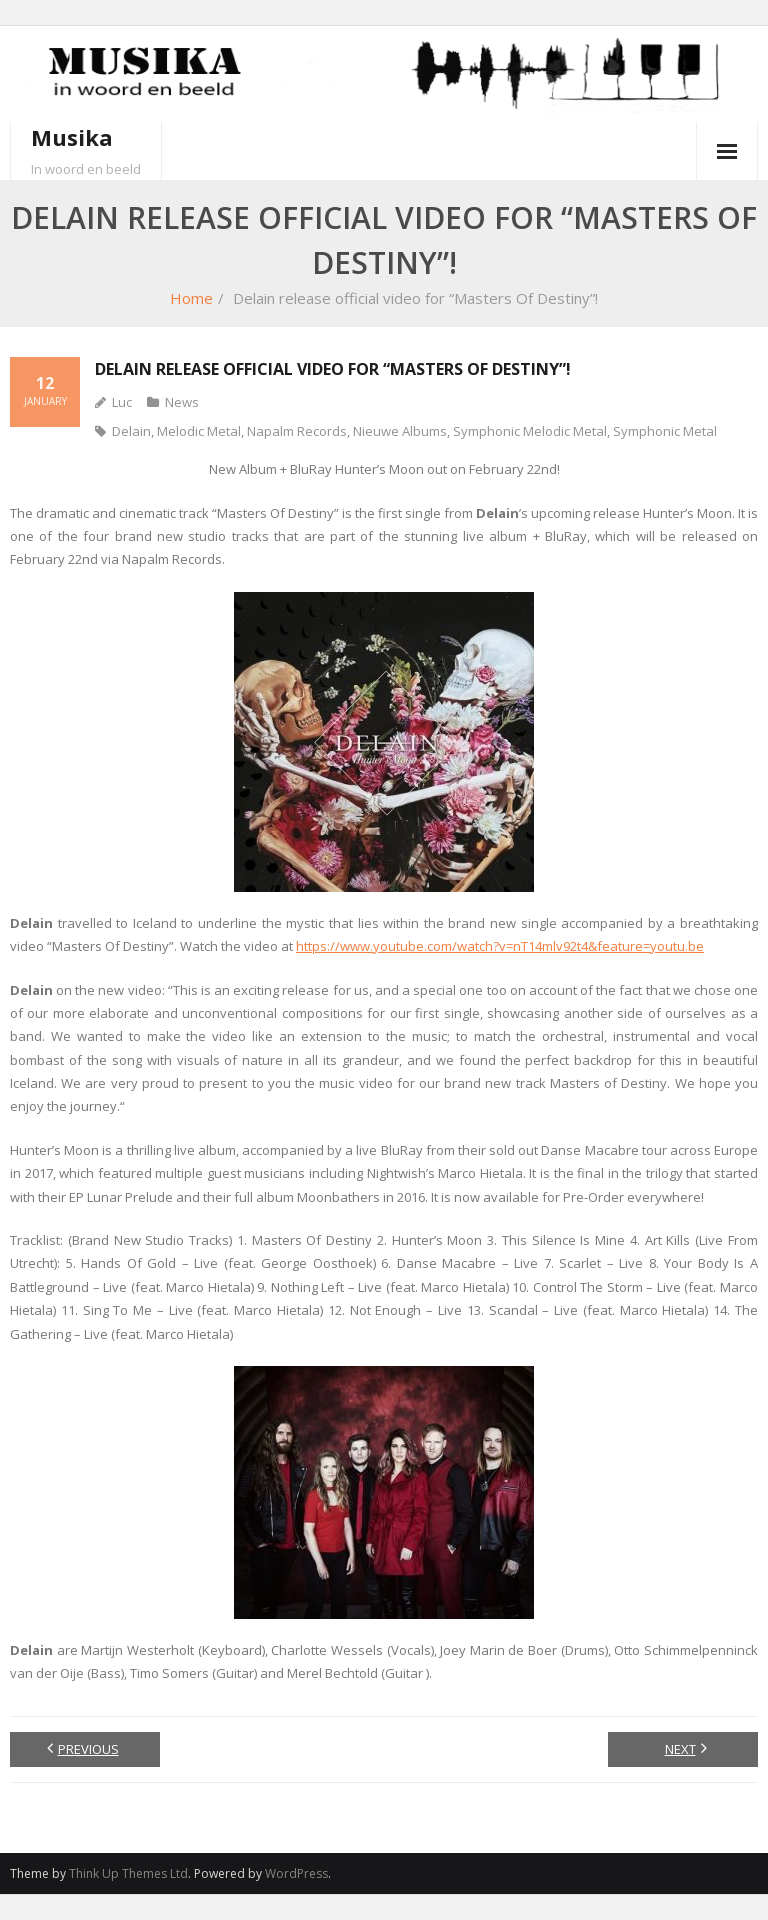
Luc (122, 402)
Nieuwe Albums (400, 431)
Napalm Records (297, 431)
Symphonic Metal (665, 431)
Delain (131, 431)
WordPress (296, 1873)
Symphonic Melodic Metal (530, 431)
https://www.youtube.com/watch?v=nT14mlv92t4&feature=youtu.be (500, 946)
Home (191, 298)
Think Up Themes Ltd (128, 1873)
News (182, 402)
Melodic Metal (199, 431)
